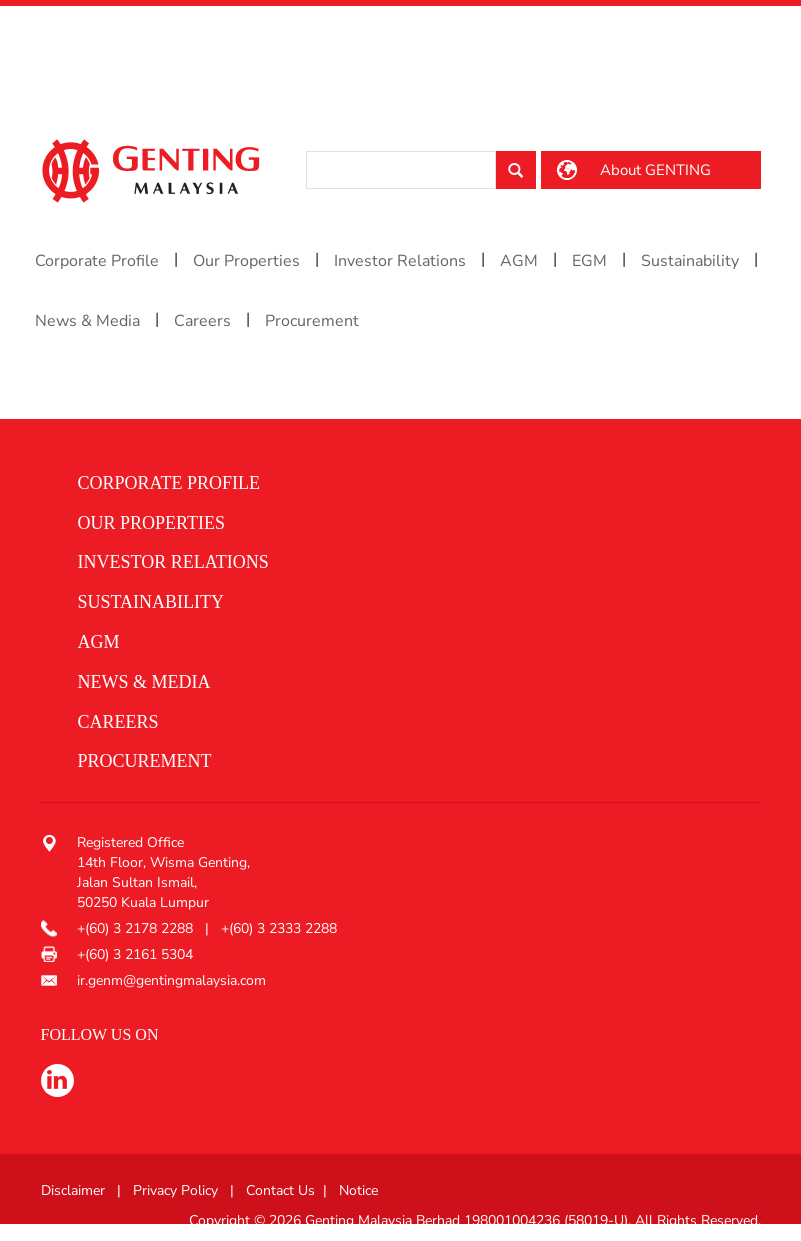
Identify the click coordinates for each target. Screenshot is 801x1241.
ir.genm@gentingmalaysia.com (171, 980)
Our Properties (246, 261)
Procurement (312, 321)
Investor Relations (400, 261)
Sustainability (690, 261)
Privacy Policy (175, 1190)
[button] (393, 484)
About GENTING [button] (655, 170)
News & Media (87, 321)
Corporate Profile (97, 261)
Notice (358, 1190)
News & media (144, 682)
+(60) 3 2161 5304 (135, 954)
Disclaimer (73, 1190)
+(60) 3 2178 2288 (137, 928)
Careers (202, 321)
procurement (145, 761)
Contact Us (280, 1190)
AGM (519, 261)
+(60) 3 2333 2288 (279, 928)
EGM (589, 261)
